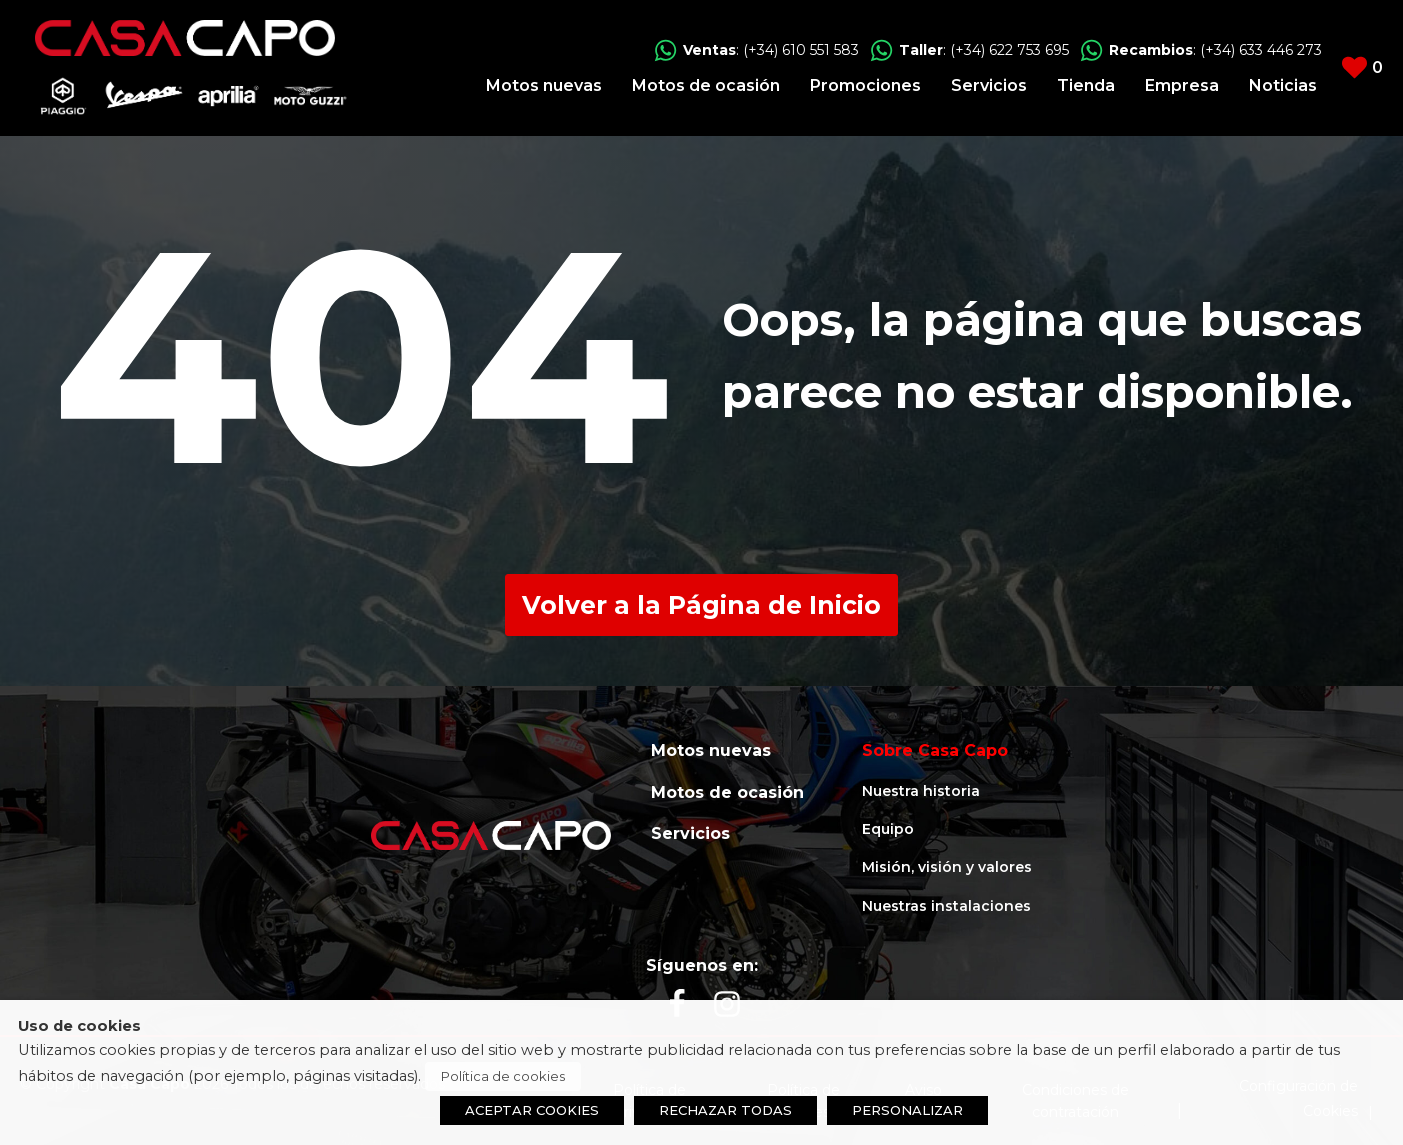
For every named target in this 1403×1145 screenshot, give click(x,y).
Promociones (865, 85)
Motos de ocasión (706, 85)
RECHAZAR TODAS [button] (725, 1110)
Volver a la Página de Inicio (701, 605)
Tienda (1086, 85)
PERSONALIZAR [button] (907, 1110)
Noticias (1283, 85)
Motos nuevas (544, 85)
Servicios (989, 85)
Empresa (1182, 85)
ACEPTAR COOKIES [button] (532, 1110)
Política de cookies (503, 1076)
